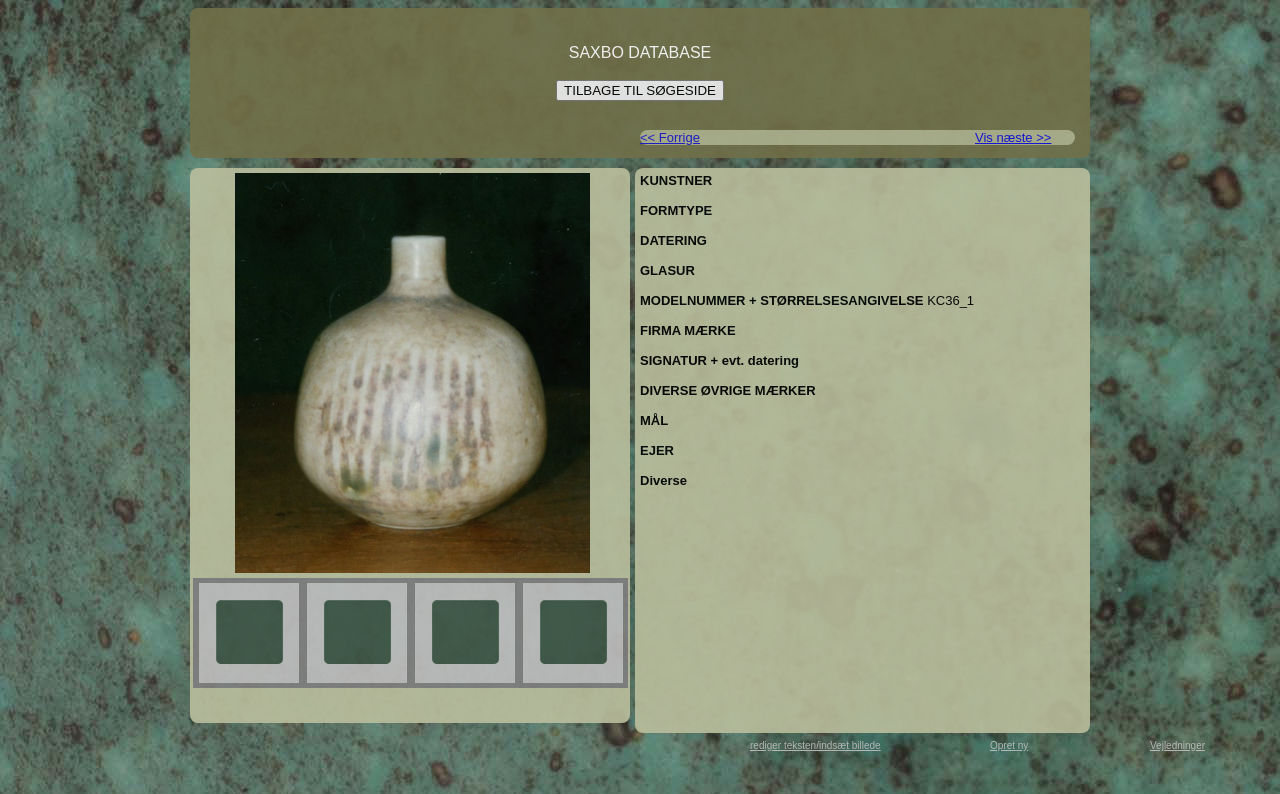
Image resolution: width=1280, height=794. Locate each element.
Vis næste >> (1013, 137)
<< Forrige (670, 137)
